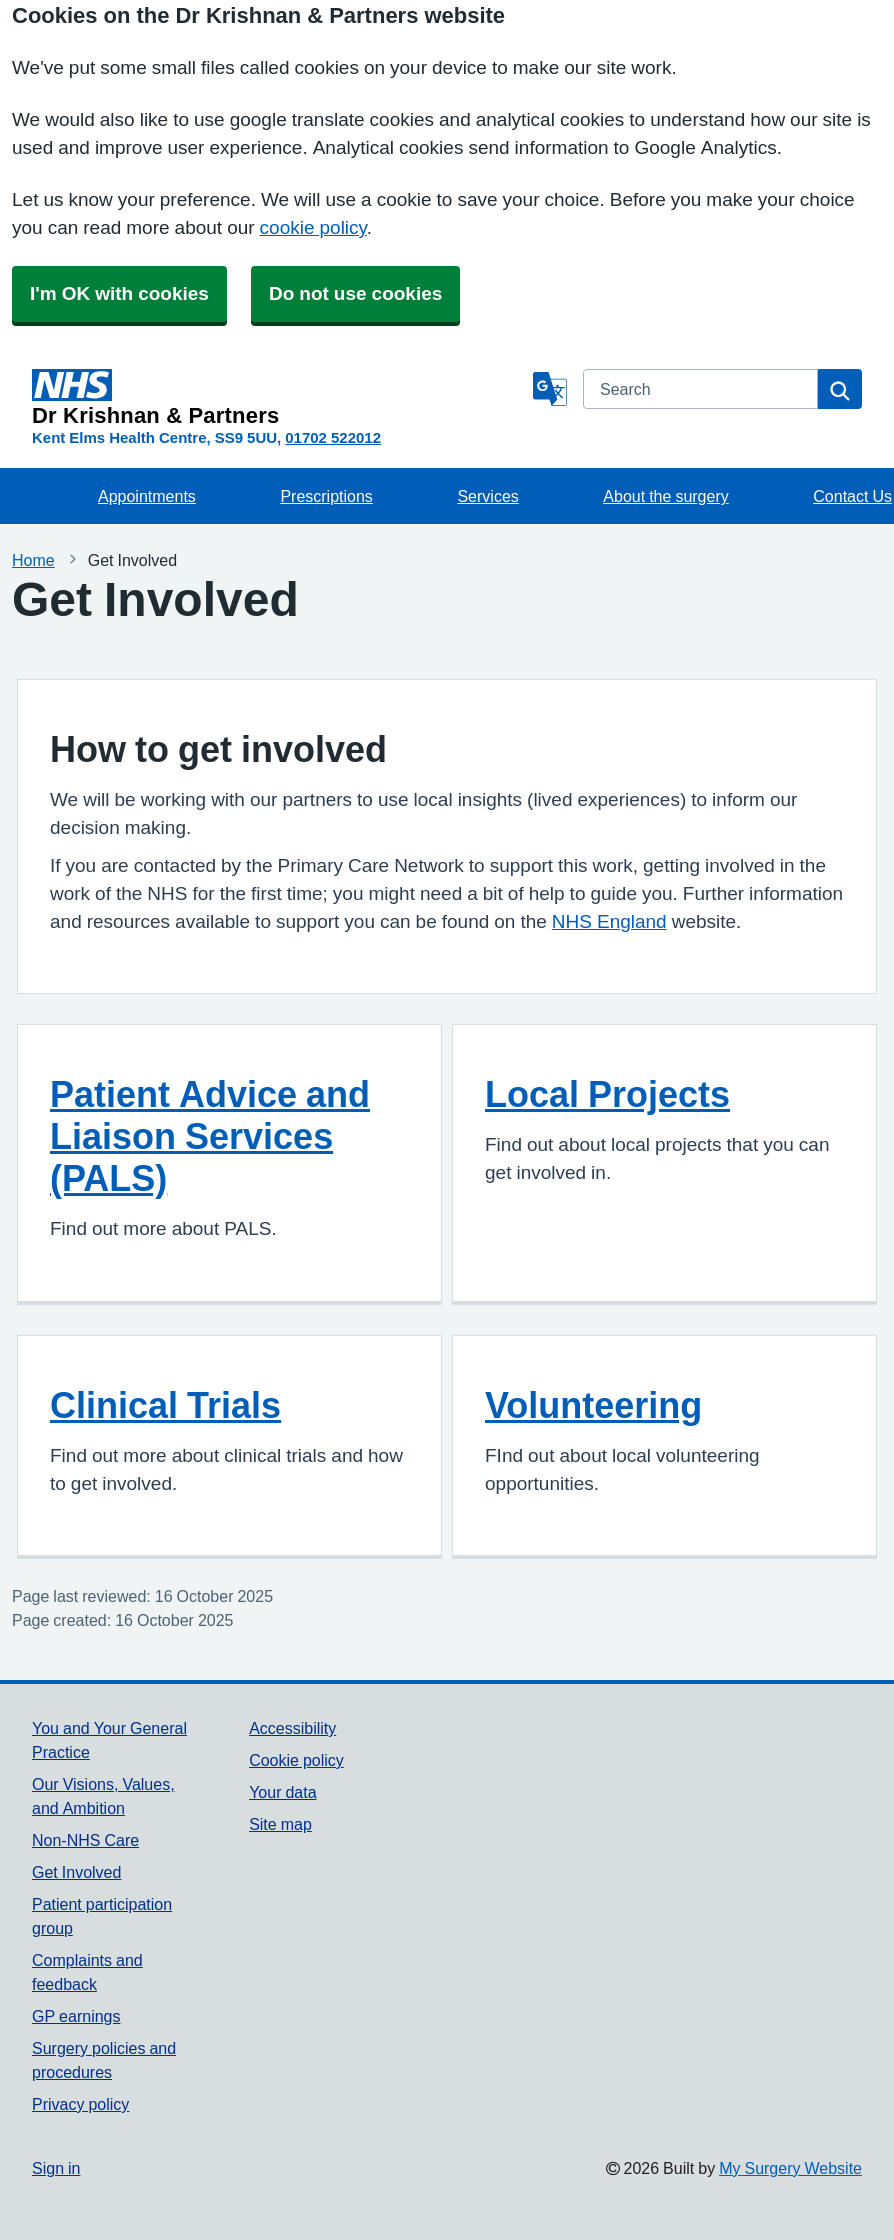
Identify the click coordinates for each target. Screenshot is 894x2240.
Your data (282, 1792)
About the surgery (665, 496)
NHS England (609, 921)
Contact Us (852, 496)
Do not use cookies (355, 293)
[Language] (550, 389)
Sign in (56, 2168)
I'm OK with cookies (119, 293)
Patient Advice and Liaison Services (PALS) (210, 1136)
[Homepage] (278, 398)
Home (33, 560)
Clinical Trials (165, 1405)
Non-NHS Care (85, 1840)
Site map (280, 1824)
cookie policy (313, 227)
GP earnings (76, 2016)
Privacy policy (80, 2104)
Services (487, 496)
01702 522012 (333, 437)
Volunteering (593, 1405)
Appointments (147, 496)
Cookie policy (296, 1760)
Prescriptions (326, 496)
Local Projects (607, 1094)
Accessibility (292, 1728)
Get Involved (76, 1872)
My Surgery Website (790, 2168)
